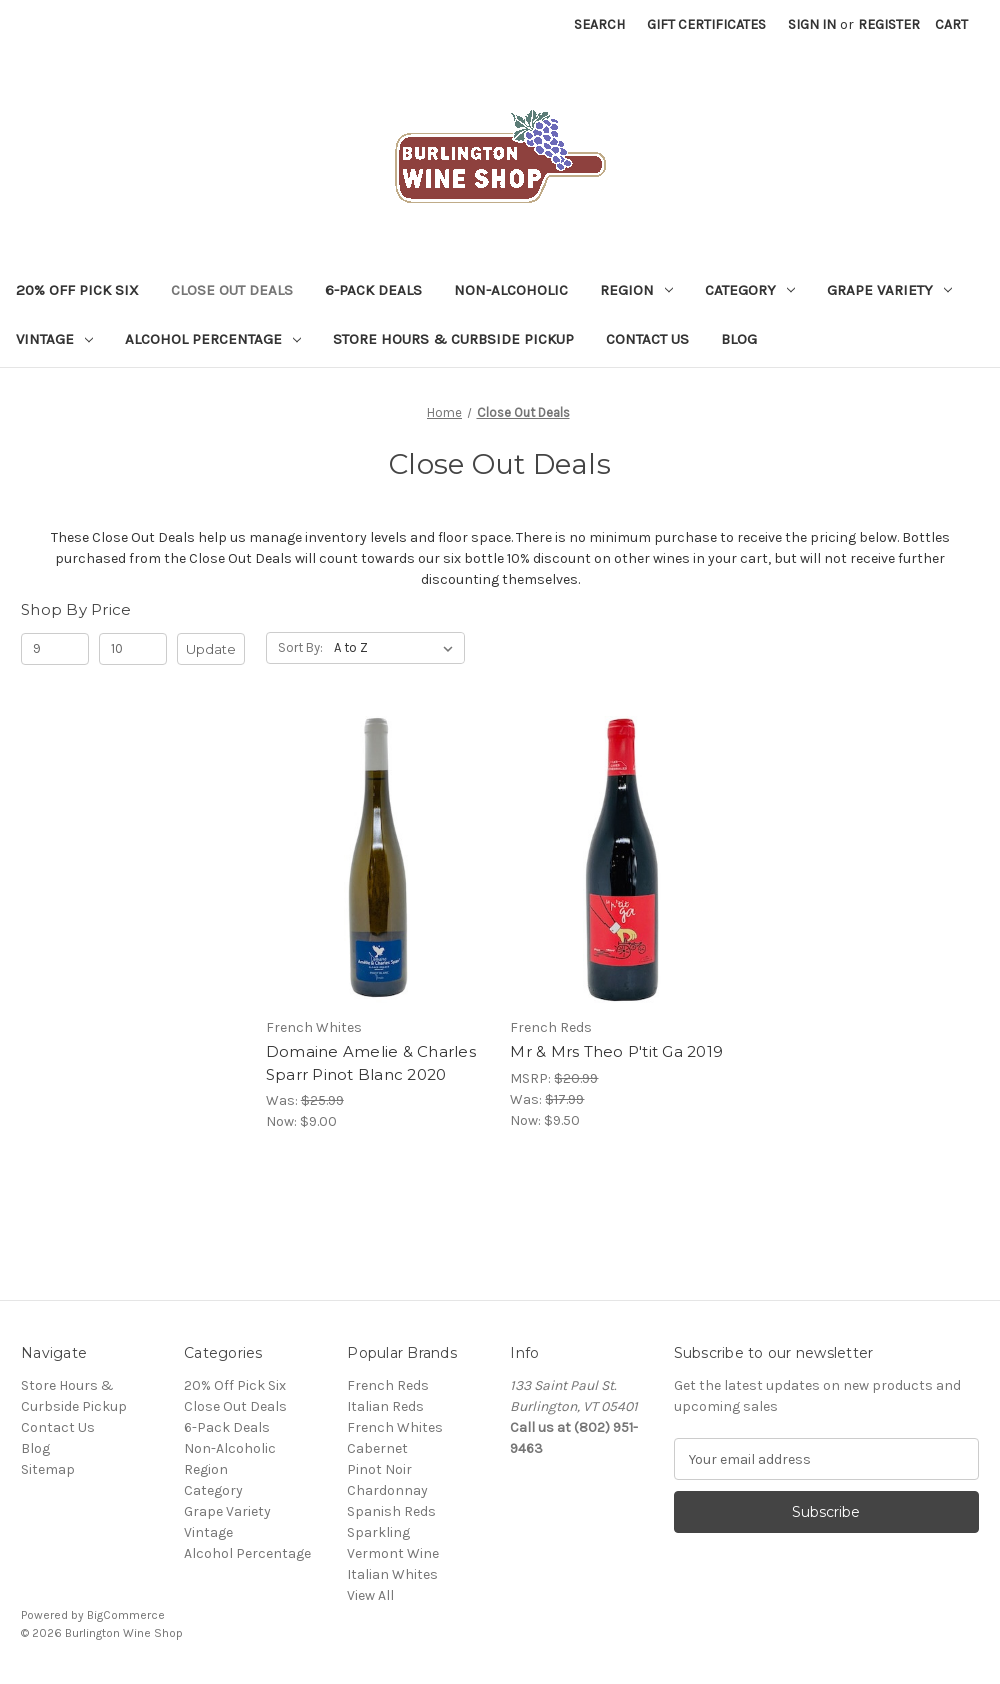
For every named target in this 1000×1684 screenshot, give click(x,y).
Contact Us (647, 339)
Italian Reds (385, 1406)
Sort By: (300, 647)
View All (370, 1595)
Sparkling (378, 1532)
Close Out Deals (232, 290)
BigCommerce (126, 1615)
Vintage (54, 339)
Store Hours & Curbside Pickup (453, 339)
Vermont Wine (393, 1553)
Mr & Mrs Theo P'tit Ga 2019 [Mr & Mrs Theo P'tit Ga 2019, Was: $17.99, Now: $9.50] (616, 1051)
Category (750, 290)
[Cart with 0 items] (951, 24)
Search (599, 24)
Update (211, 649)
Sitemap (48, 1469)
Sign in (812, 24)
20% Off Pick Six (77, 290)
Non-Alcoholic (511, 290)
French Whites (395, 1427)
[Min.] (55, 649)
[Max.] (133, 649)
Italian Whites (392, 1574)
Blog (739, 339)
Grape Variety (889, 290)
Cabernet (377, 1448)
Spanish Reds (391, 1511)
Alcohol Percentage (213, 339)
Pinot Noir (379, 1469)
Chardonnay (387, 1490)
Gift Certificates (706, 24)
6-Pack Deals (373, 290)
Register (889, 24)
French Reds (388, 1385)
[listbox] (397, 648)
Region (636, 290)
